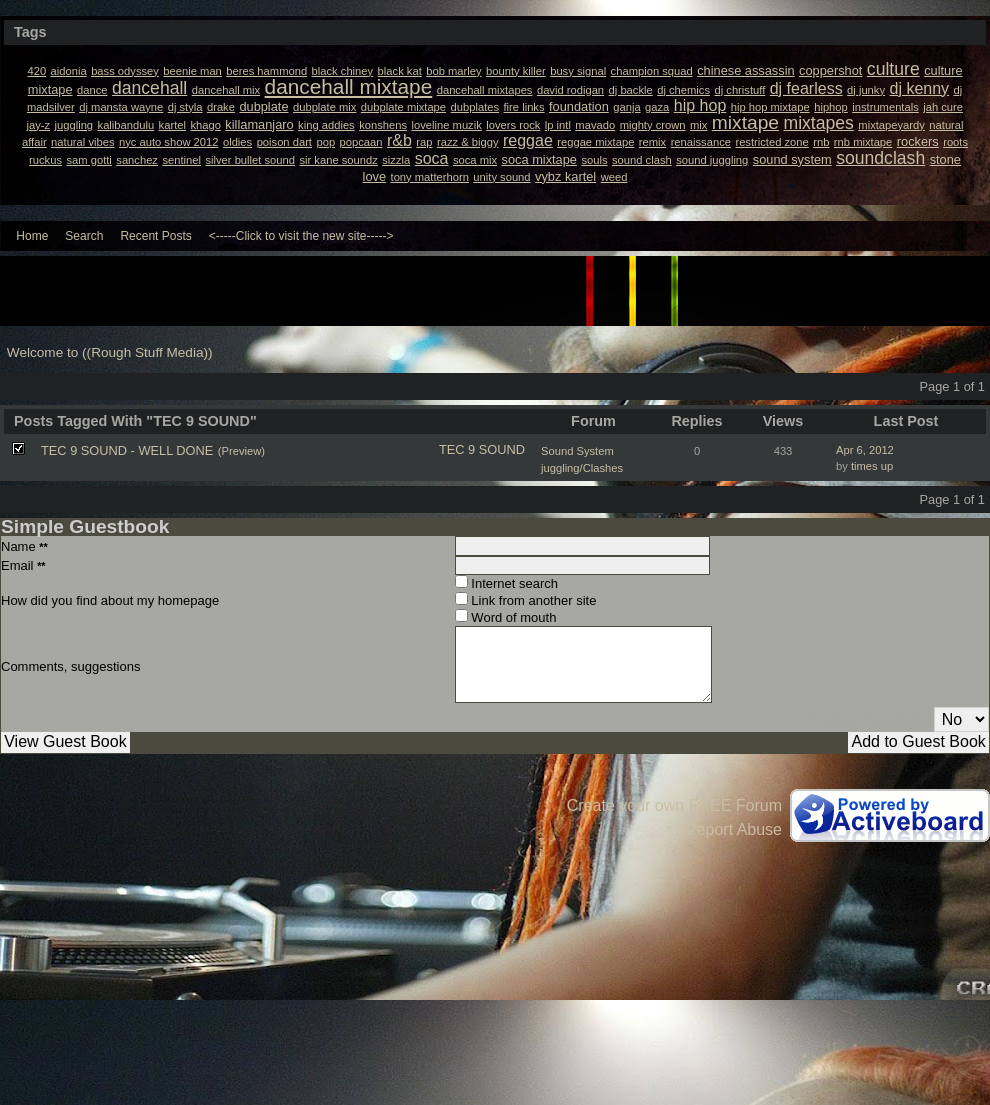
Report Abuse (733, 829)
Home (32, 236)
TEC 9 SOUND (482, 449)
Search (84, 236)
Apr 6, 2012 (865, 450)
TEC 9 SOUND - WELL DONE (127, 450)
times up (872, 466)
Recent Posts (155, 236)
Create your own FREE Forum (674, 805)
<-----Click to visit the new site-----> (301, 236)
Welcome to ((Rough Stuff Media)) (110, 352)
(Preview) (241, 451)
